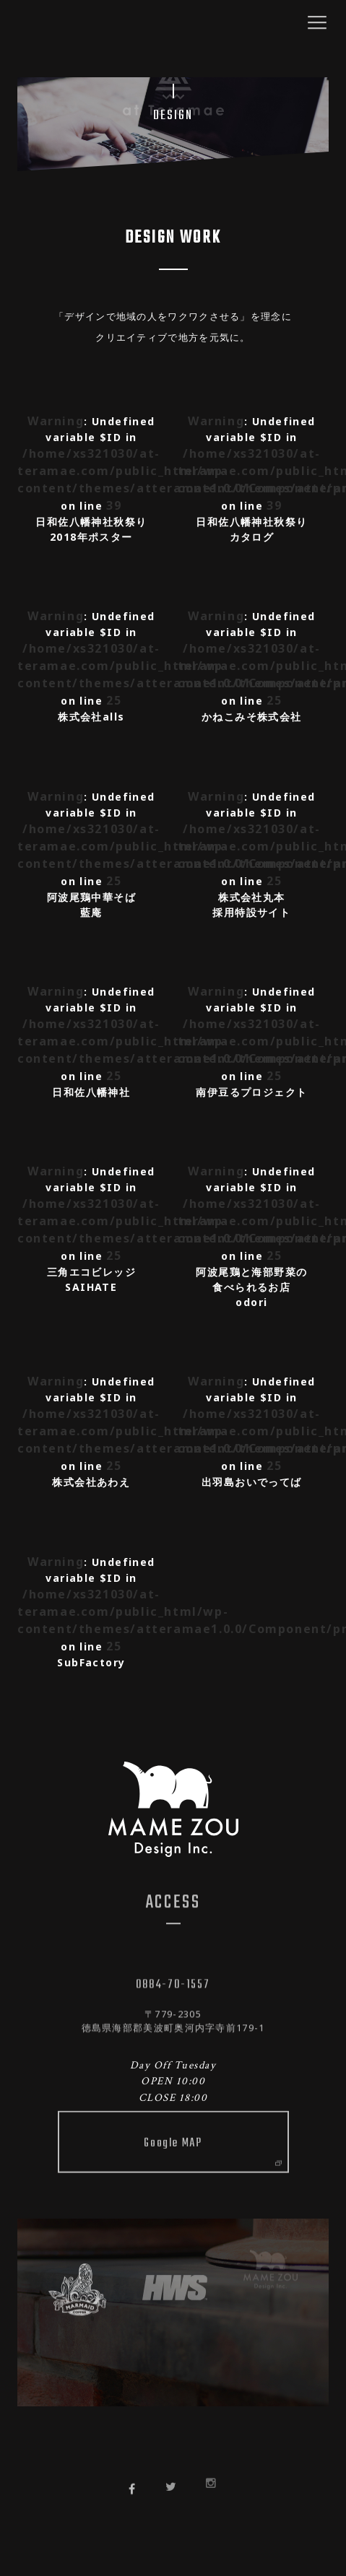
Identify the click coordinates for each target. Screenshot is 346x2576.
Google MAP (212, 2135)
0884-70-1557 (173, 1980)
